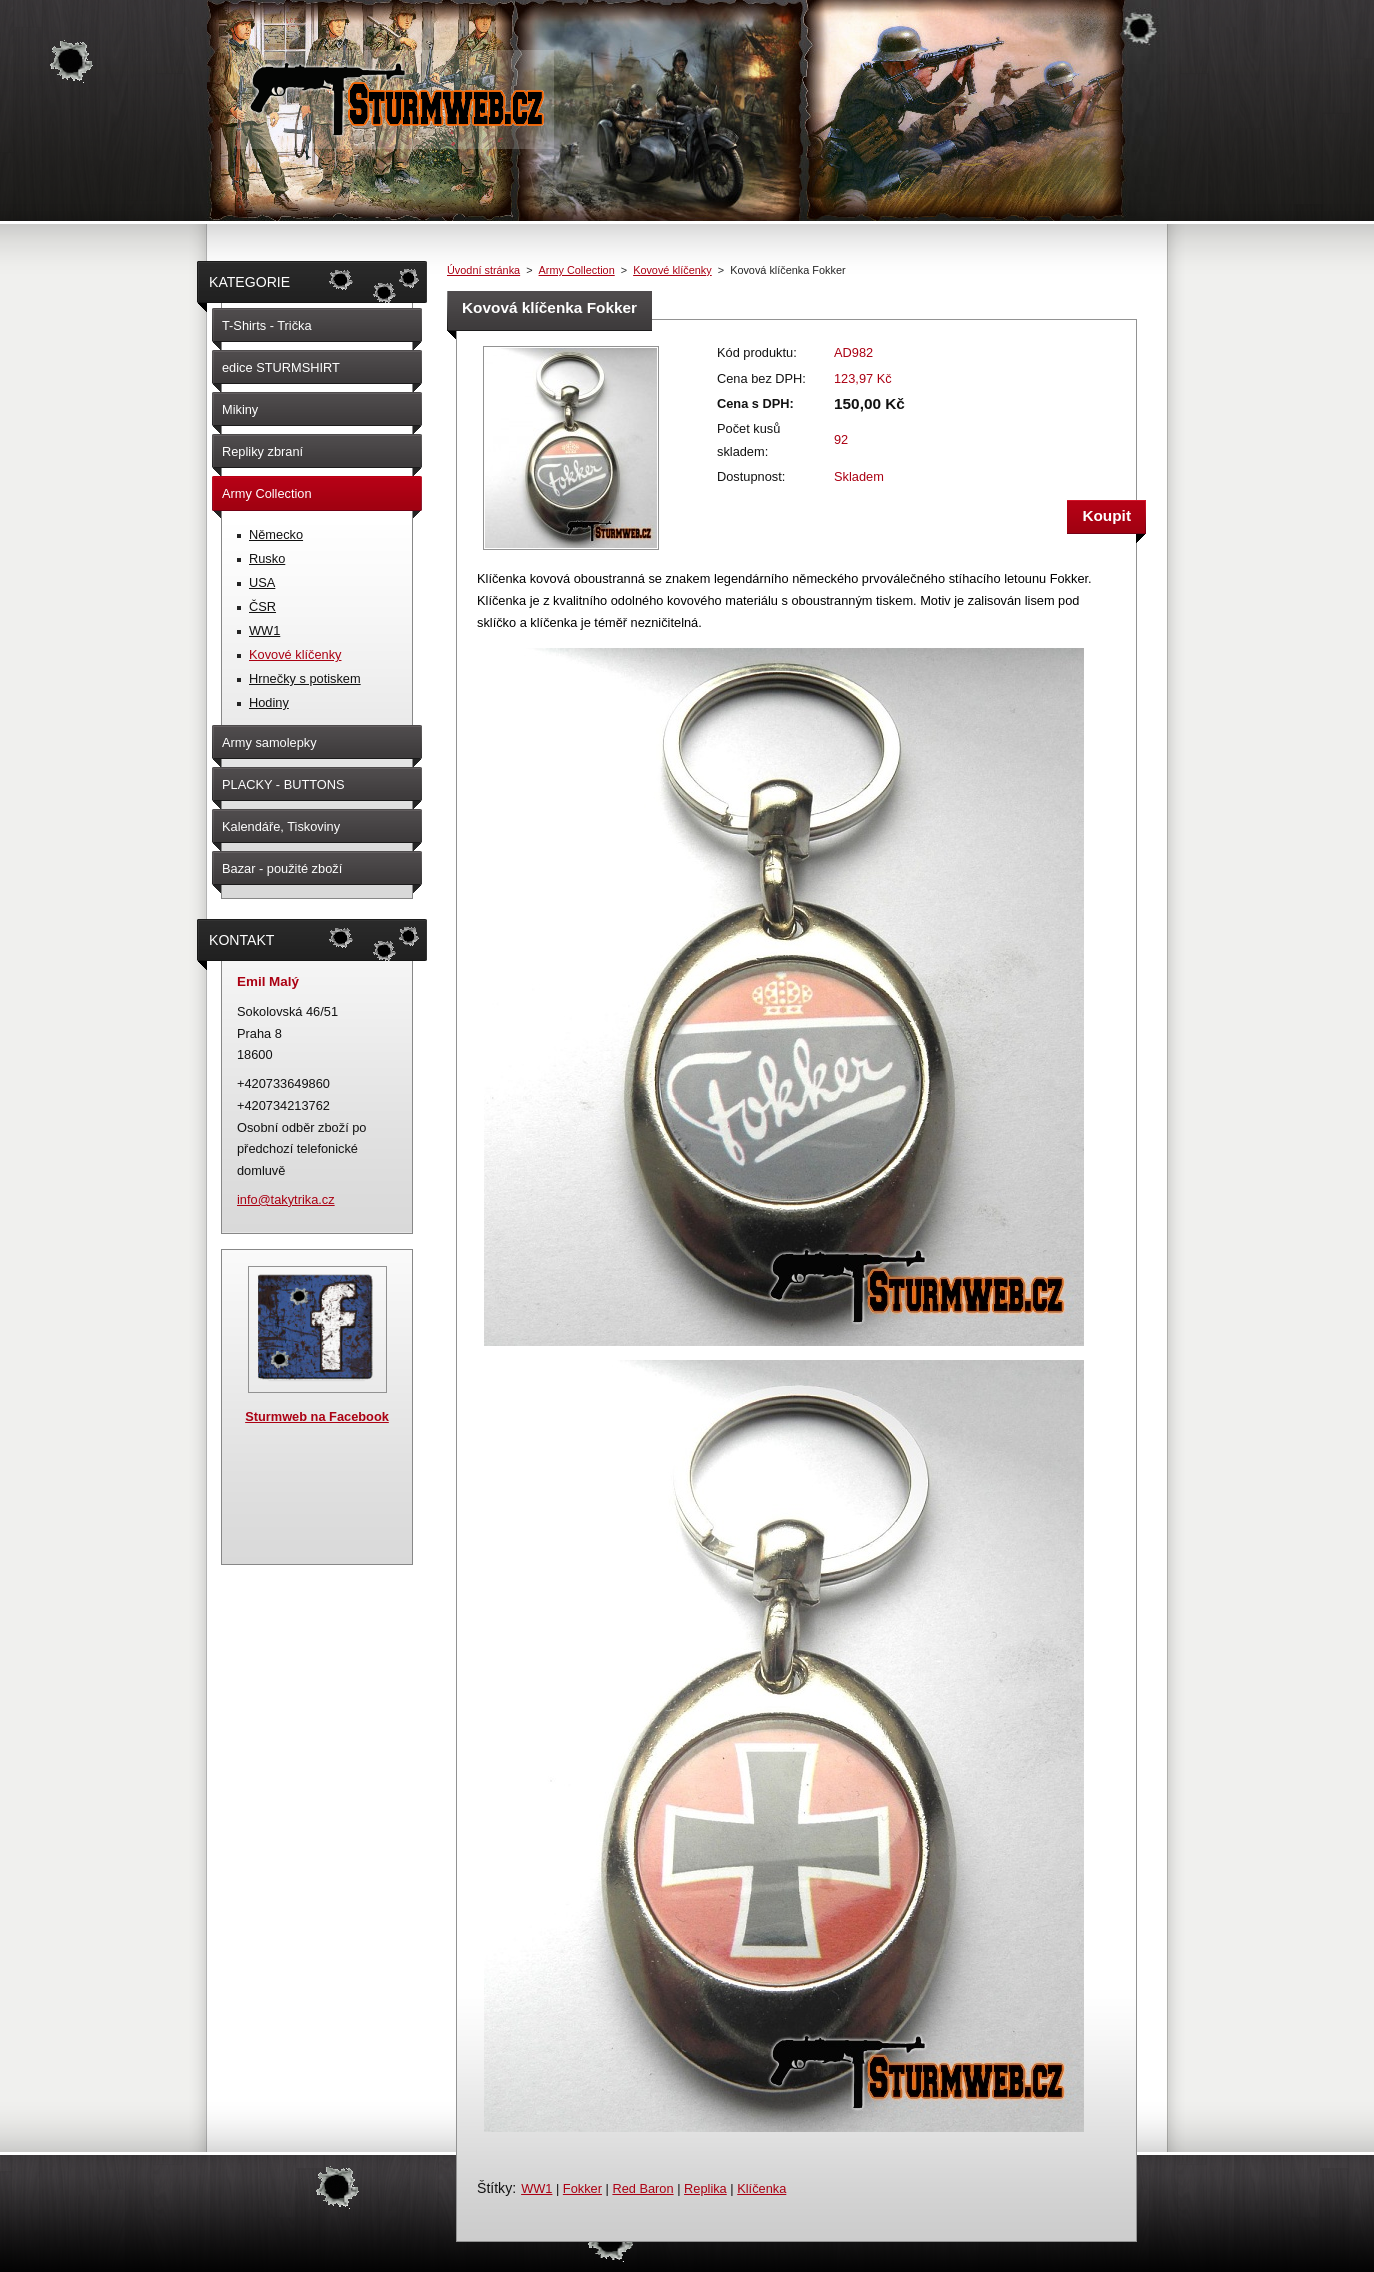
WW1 (536, 2188)
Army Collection (577, 270)
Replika (705, 2188)
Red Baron (642, 2188)
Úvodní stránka (483, 270)
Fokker (582, 2188)
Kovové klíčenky (672, 270)
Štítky (494, 2188)
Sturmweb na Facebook (317, 1416)
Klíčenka (761, 2188)
